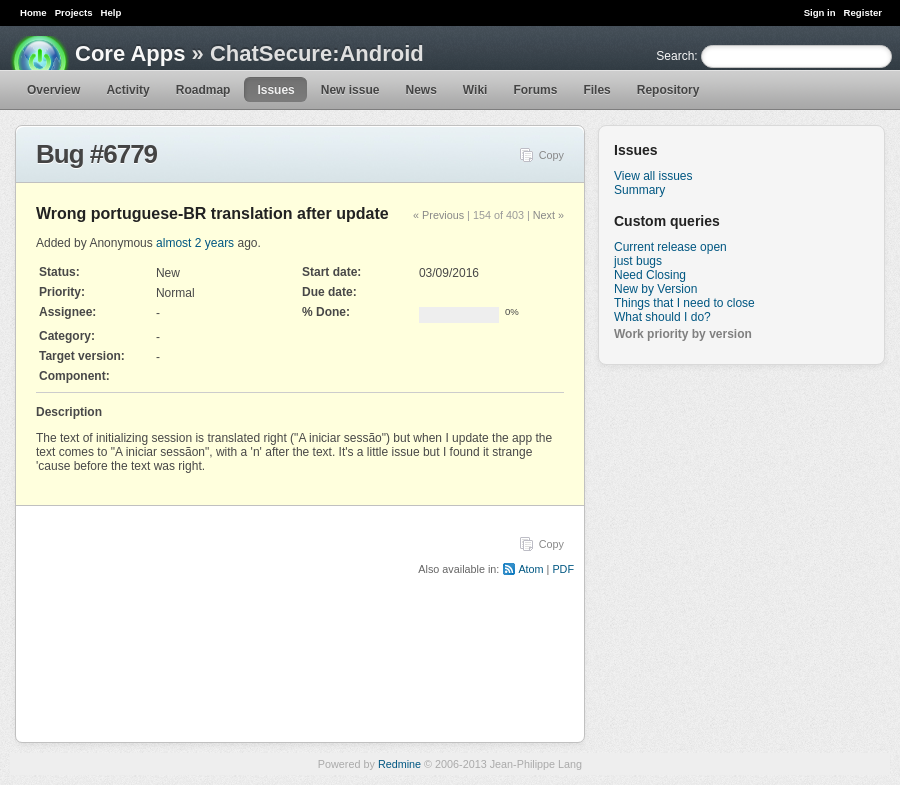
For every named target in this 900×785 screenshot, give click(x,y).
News (420, 90)
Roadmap (203, 90)
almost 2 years (195, 243)
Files (596, 90)
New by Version (655, 289)
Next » (548, 215)
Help (111, 12)
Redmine (399, 764)
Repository (668, 90)
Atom (530, 569)
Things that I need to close (684, 303)
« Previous (438, 215)
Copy (551, 155)
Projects (74, 12)
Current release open (670, 247)
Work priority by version (683, 334)
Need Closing (650, 275)
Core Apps (130, 53)
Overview (53, 90)
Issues (275, 90)
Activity (127, 90)
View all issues (653, 176)
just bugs (638, 261)
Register (863, 12)
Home (33, 12)
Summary (639, 190)
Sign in (820, 12)
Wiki (475, 90)
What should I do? (662, 317)
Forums (535, 90)
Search (675, 56)
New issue (350, 90)
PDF (563, 569)
